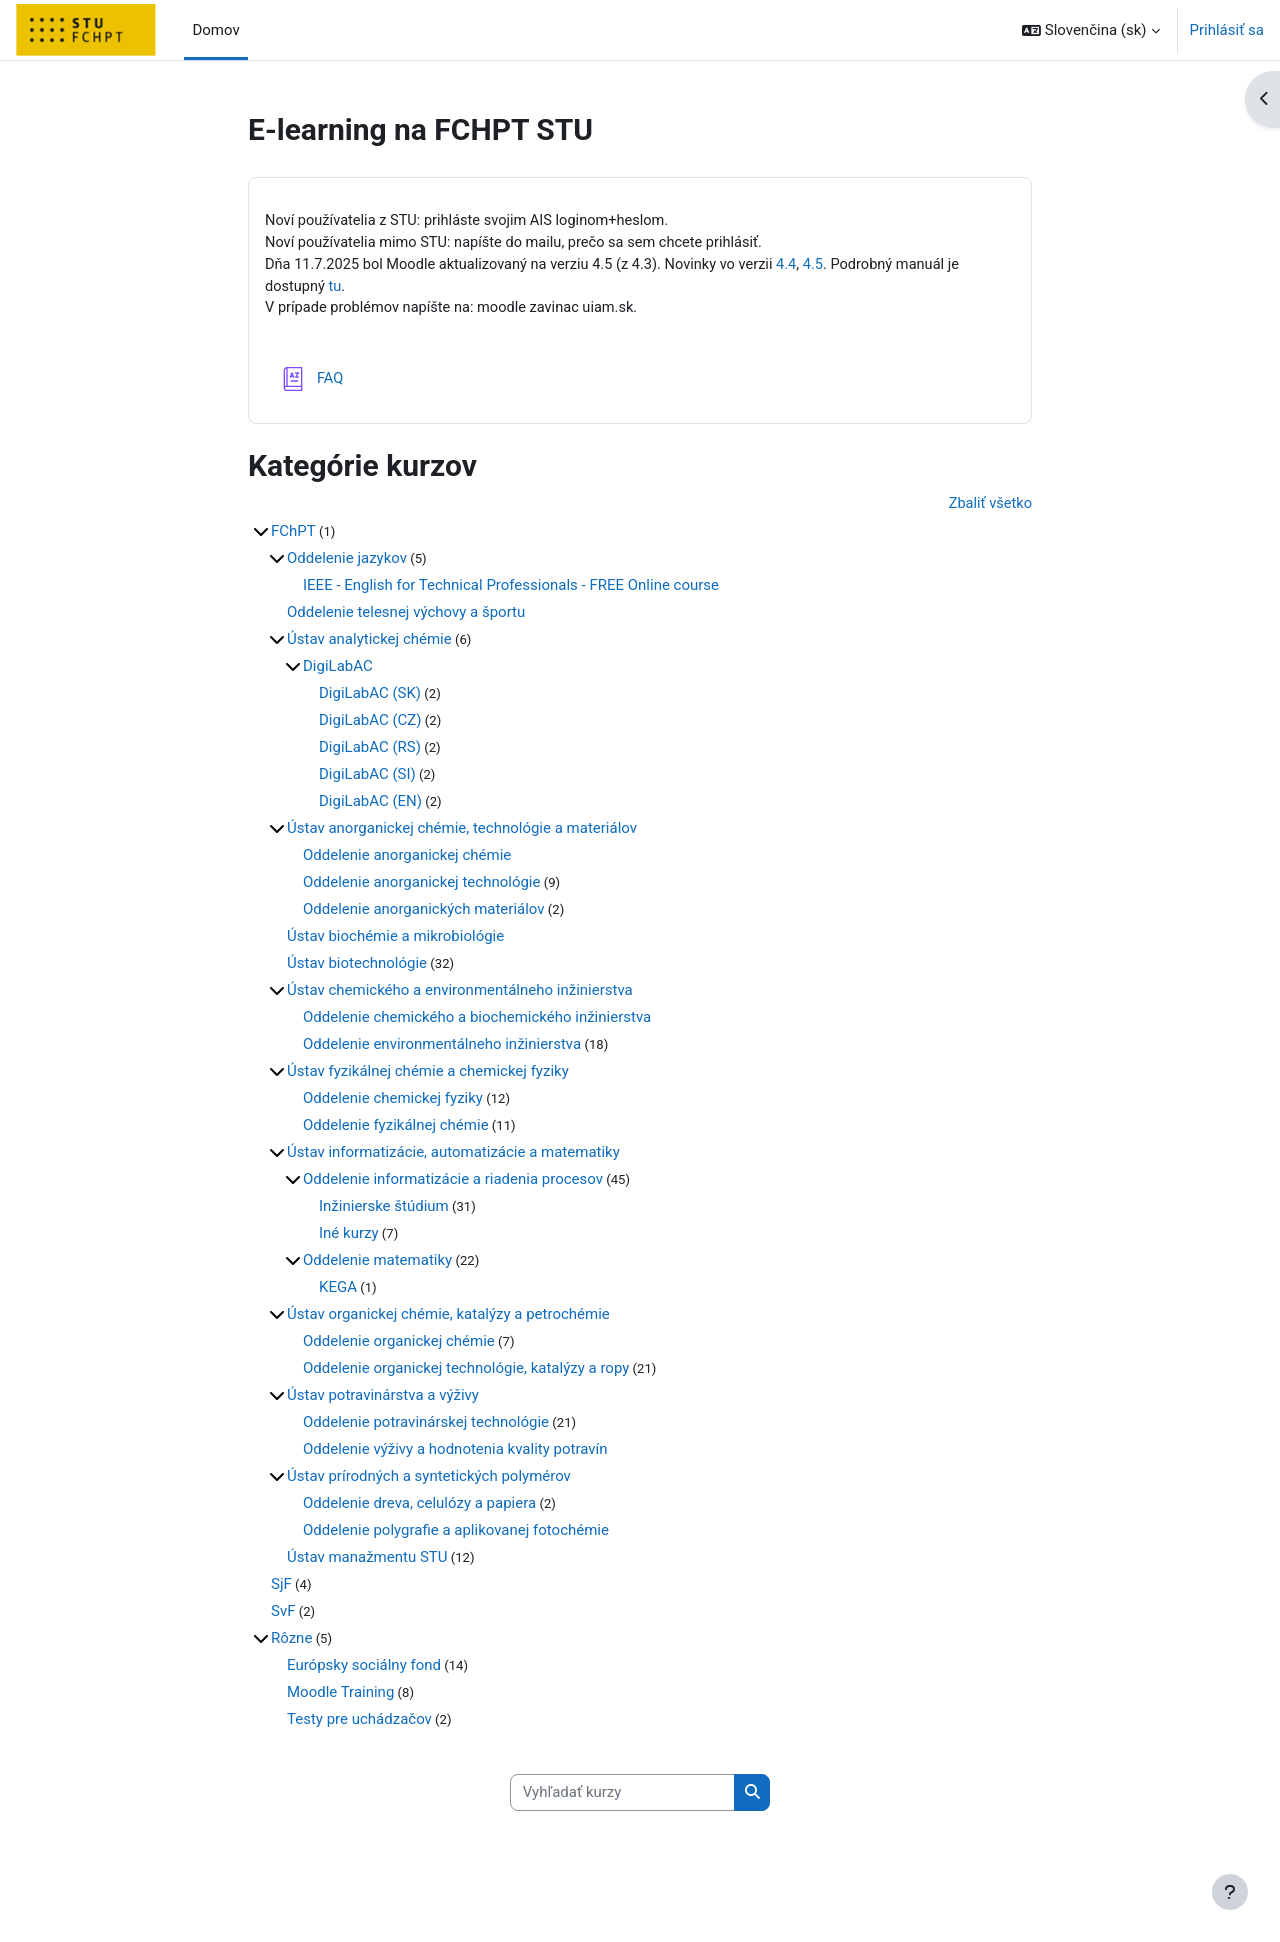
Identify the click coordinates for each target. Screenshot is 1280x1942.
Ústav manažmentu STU (367, 1561)
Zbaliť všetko (989, 508)
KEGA (338, 1291)
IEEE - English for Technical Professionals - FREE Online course (511, 589)
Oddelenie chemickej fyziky (393, 1102)
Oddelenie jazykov (347, 562)
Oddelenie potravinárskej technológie (426, 1426)
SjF (281, 1588)
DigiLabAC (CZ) (370, 724)
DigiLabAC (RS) (370, 751)
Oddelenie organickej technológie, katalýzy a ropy (466, 1372)
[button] (1091, 30)
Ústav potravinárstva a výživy (383, 1399)
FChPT (293, 535)
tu (336, 289)
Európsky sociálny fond (364, 1669)
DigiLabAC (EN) (370, 805)
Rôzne (291, 1642)
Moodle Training (340, 1696)
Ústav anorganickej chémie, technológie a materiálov (462, 832)
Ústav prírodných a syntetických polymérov (429, 1480)
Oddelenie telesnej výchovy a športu (406, 616)
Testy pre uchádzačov (359, 1723)
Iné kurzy (349, 1237)
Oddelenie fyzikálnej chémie (396, 1129)
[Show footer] (1230, 1892)
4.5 (829, 266)
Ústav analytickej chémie (369, 643)
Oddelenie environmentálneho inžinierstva (442, 1048)
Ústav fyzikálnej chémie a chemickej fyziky (428, 1075)
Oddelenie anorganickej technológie (421, 886)
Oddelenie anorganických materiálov (424, 913)
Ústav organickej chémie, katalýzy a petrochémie (448, 1318)
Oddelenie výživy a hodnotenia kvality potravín (455, 1453)
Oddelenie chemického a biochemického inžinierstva (477, 1021)
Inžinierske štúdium (384, 1210)
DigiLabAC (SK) (370, 697)
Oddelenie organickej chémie (399, 1345)
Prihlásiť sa (1227, 30)
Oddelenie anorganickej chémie (407, 859)
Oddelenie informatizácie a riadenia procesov (453, 1183)
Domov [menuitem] (215, 30)
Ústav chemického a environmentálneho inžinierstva (460, 994)
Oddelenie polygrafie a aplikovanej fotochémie (456, 1534)
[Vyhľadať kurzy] (622, 1797)
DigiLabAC (338, 670)
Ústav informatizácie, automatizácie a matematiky (453, 1156)
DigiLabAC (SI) (367, 778)
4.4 (801, 266)
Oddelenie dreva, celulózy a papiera (419, 1507)
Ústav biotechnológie (357, 967)
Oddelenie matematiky (377, 1264)
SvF (283, 1615)
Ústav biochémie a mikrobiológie (395, 940)
